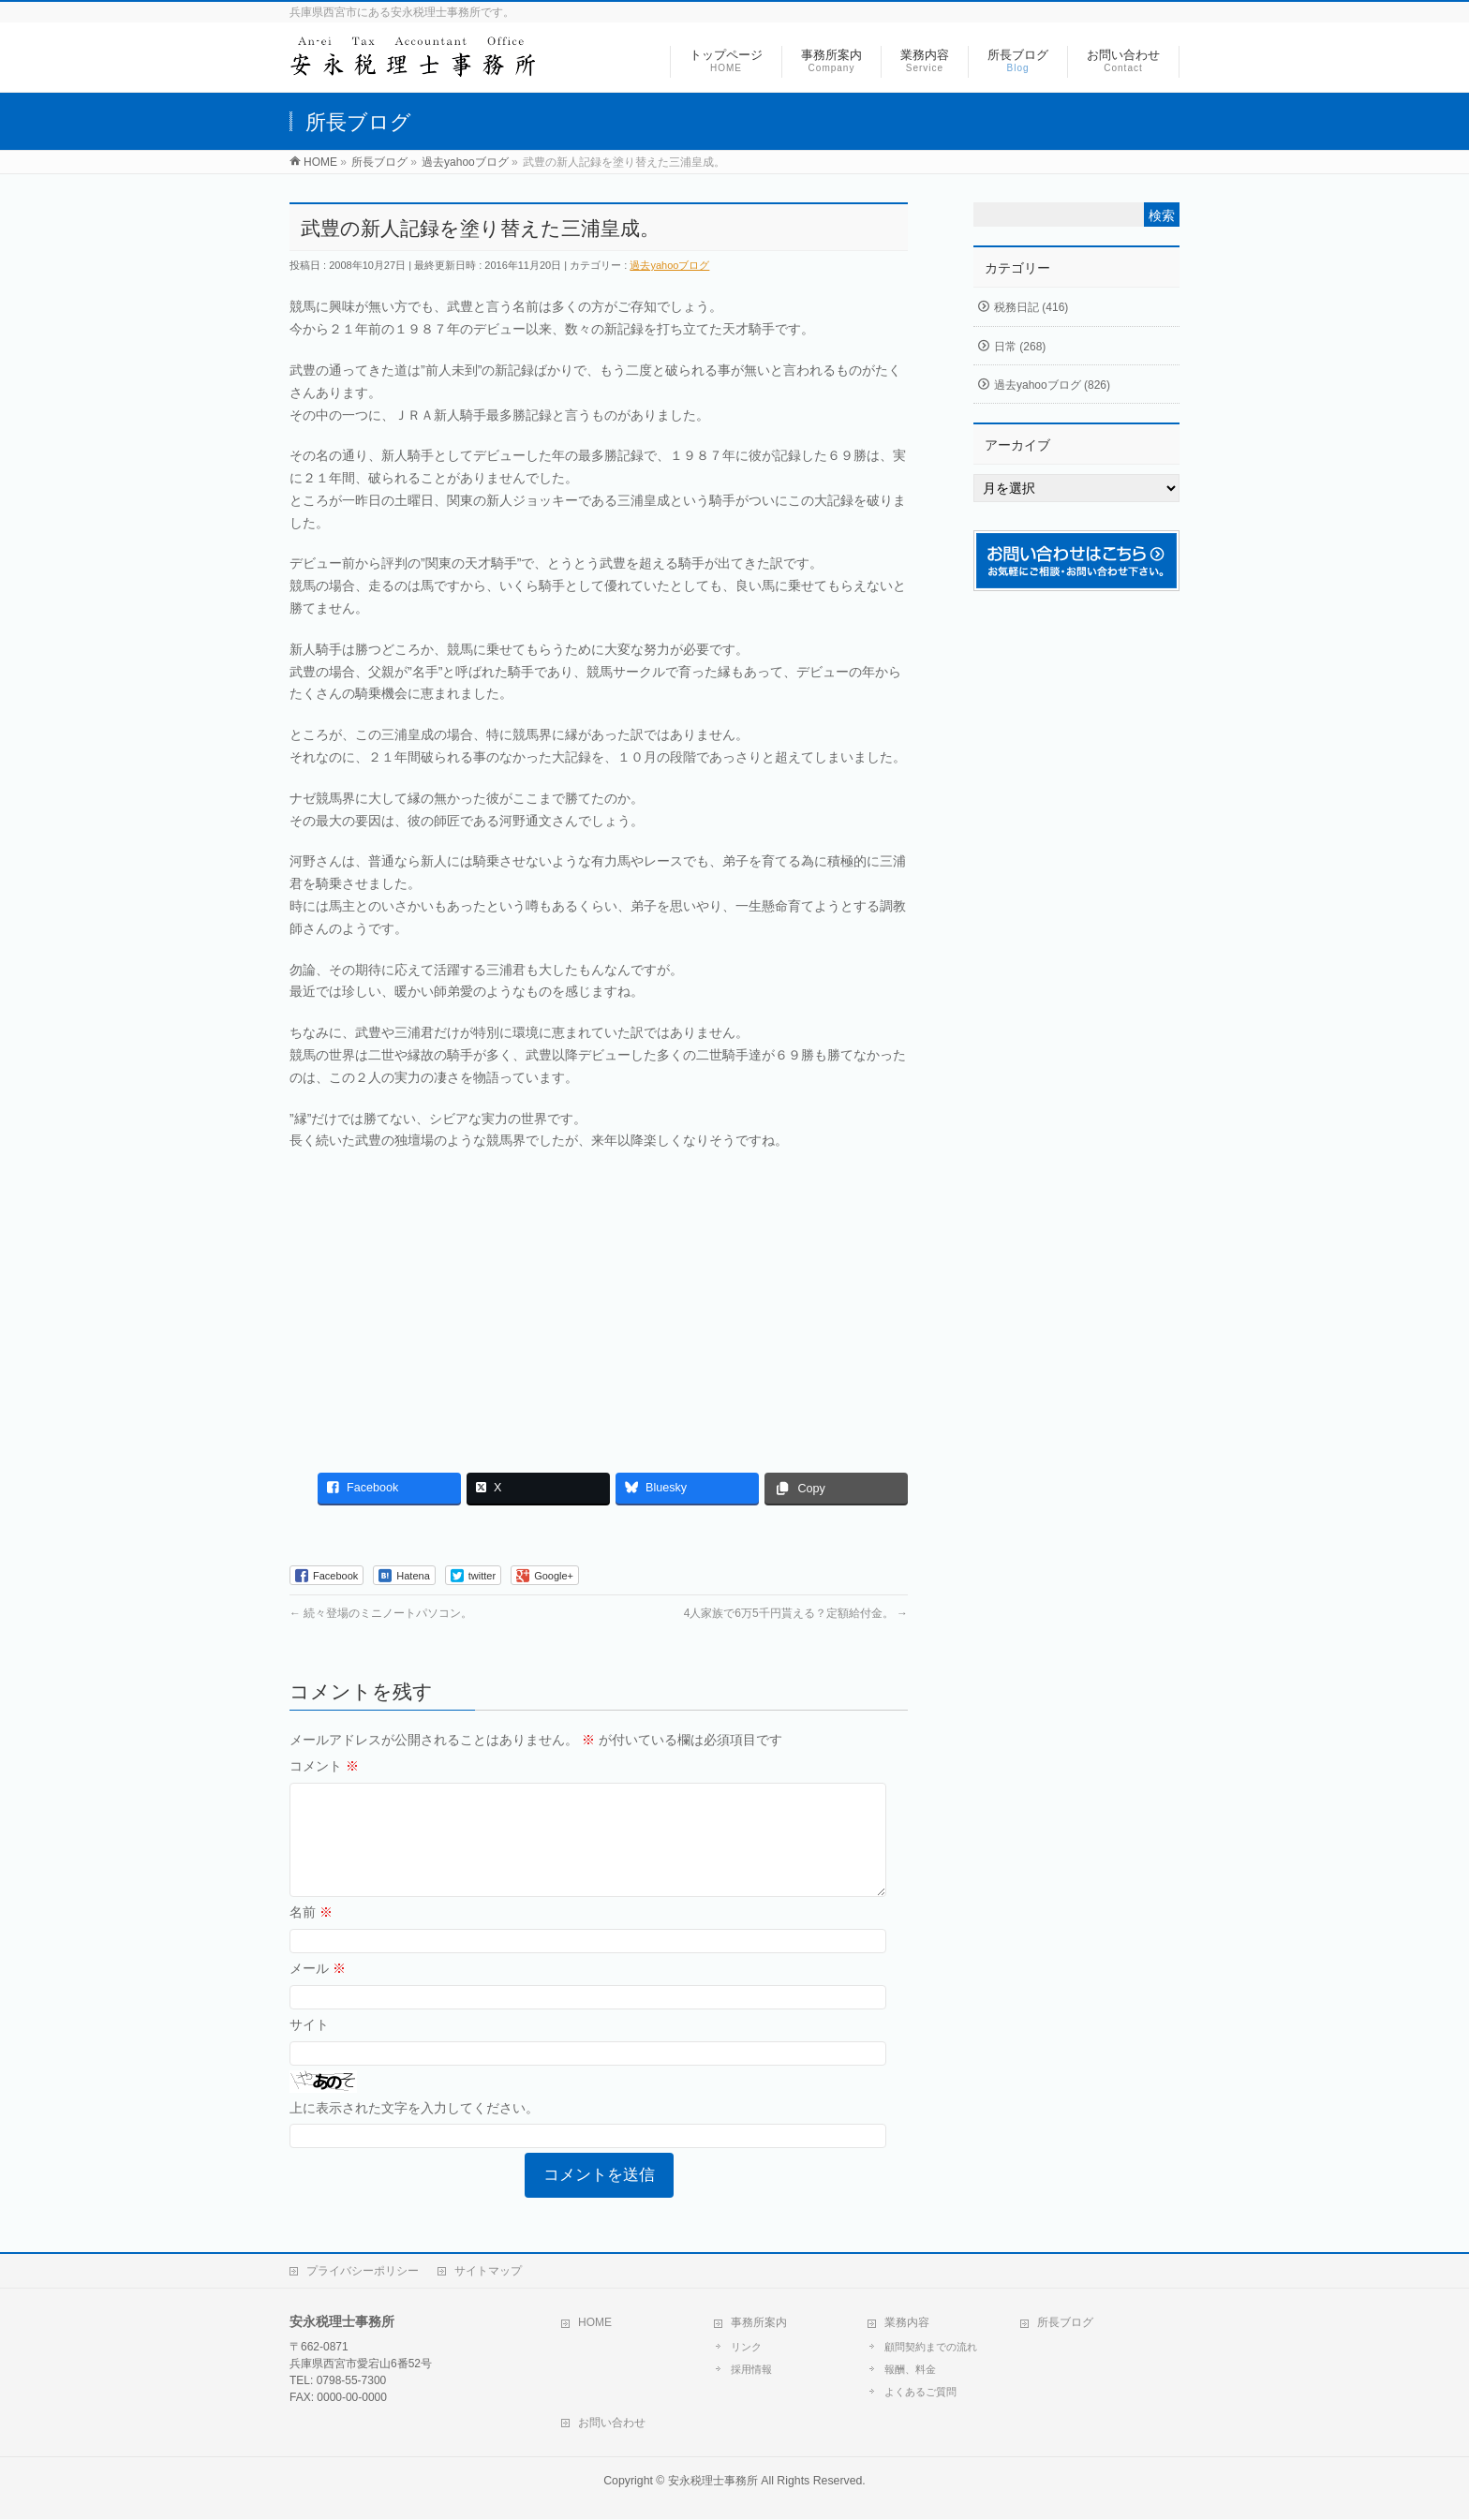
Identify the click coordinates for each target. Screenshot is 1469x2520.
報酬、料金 (910, 2370)
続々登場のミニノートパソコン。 (380, 1613)
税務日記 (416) (1031, 307)
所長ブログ (1065, 2323)
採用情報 (751, 2370)
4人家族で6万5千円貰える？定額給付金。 (796, 1613)
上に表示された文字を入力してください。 (414, 2130)
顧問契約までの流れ (930, 2347)
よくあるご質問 (920, 2392)
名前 (311, 1934)
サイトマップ (488, 2271)
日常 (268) (1020, 346)
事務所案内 (759, 2323)
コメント (324, 1765)
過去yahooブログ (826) (1052, 385)
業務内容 (906, 2323)
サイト (309, 2046)
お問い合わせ (611, 2423)
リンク (746, 2347)
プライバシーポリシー (362, 2271)
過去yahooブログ (669, 265)
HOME (595, 2323)
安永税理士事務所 (713, 2481)
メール (317, 1990)
